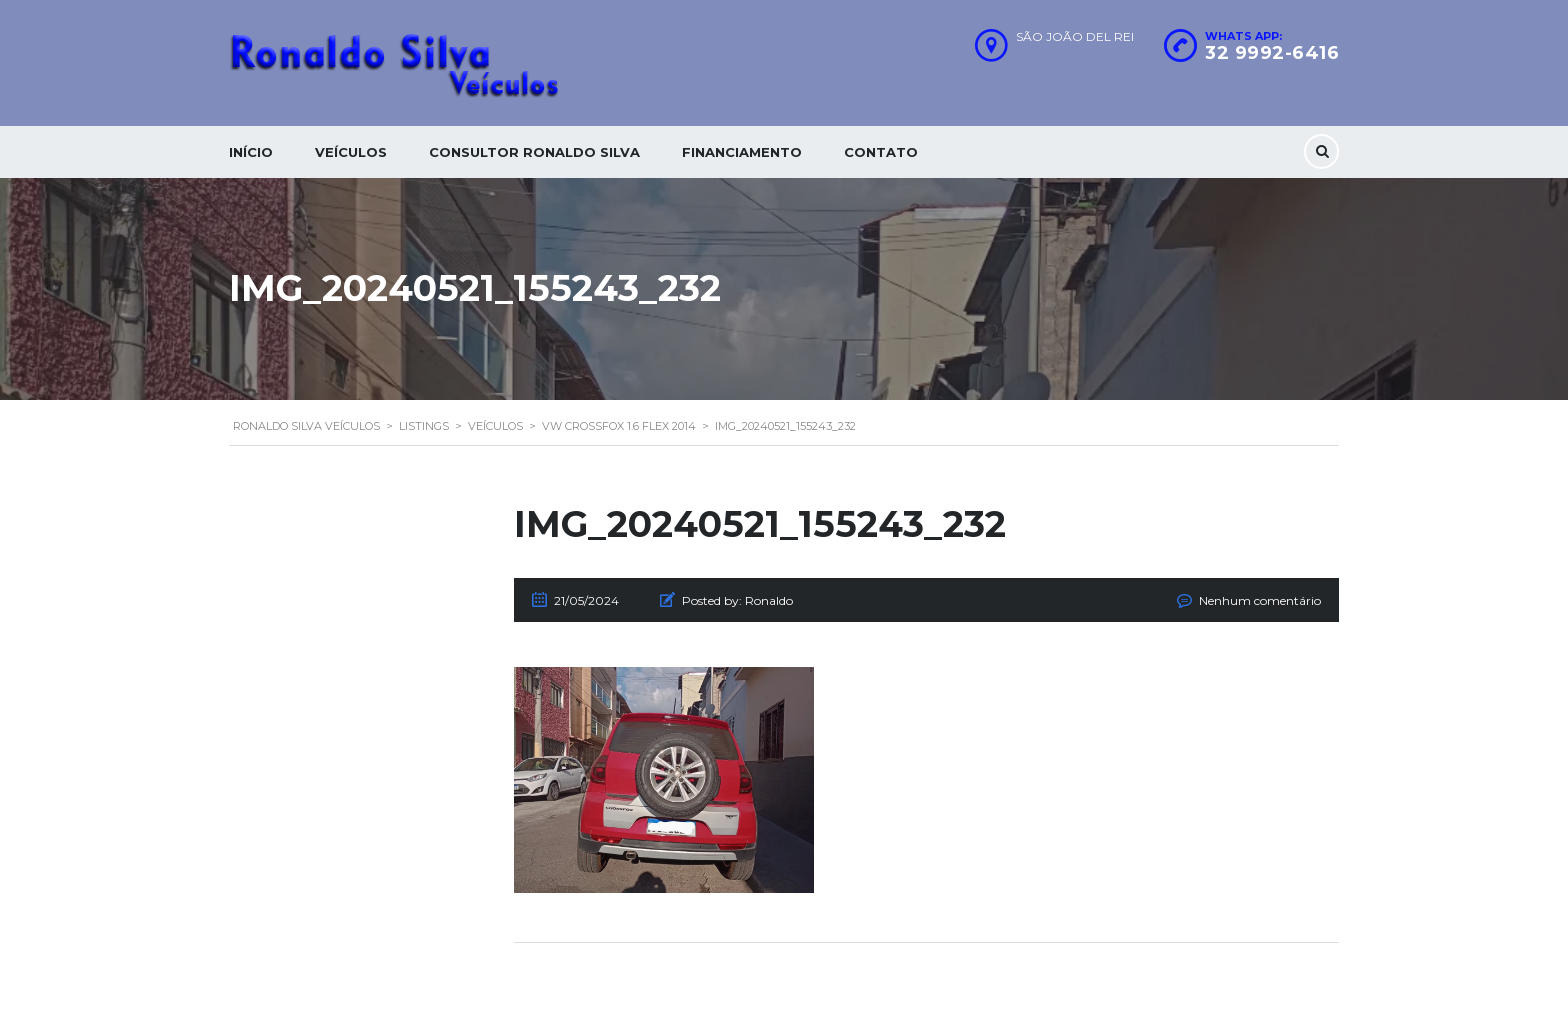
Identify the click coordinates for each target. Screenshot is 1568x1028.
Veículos (351, 152)
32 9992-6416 (1272, 53)
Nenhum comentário (1260, 600)
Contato (881, 152)
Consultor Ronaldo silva (534, 152)
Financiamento (742, 152)
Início (251, 152)
